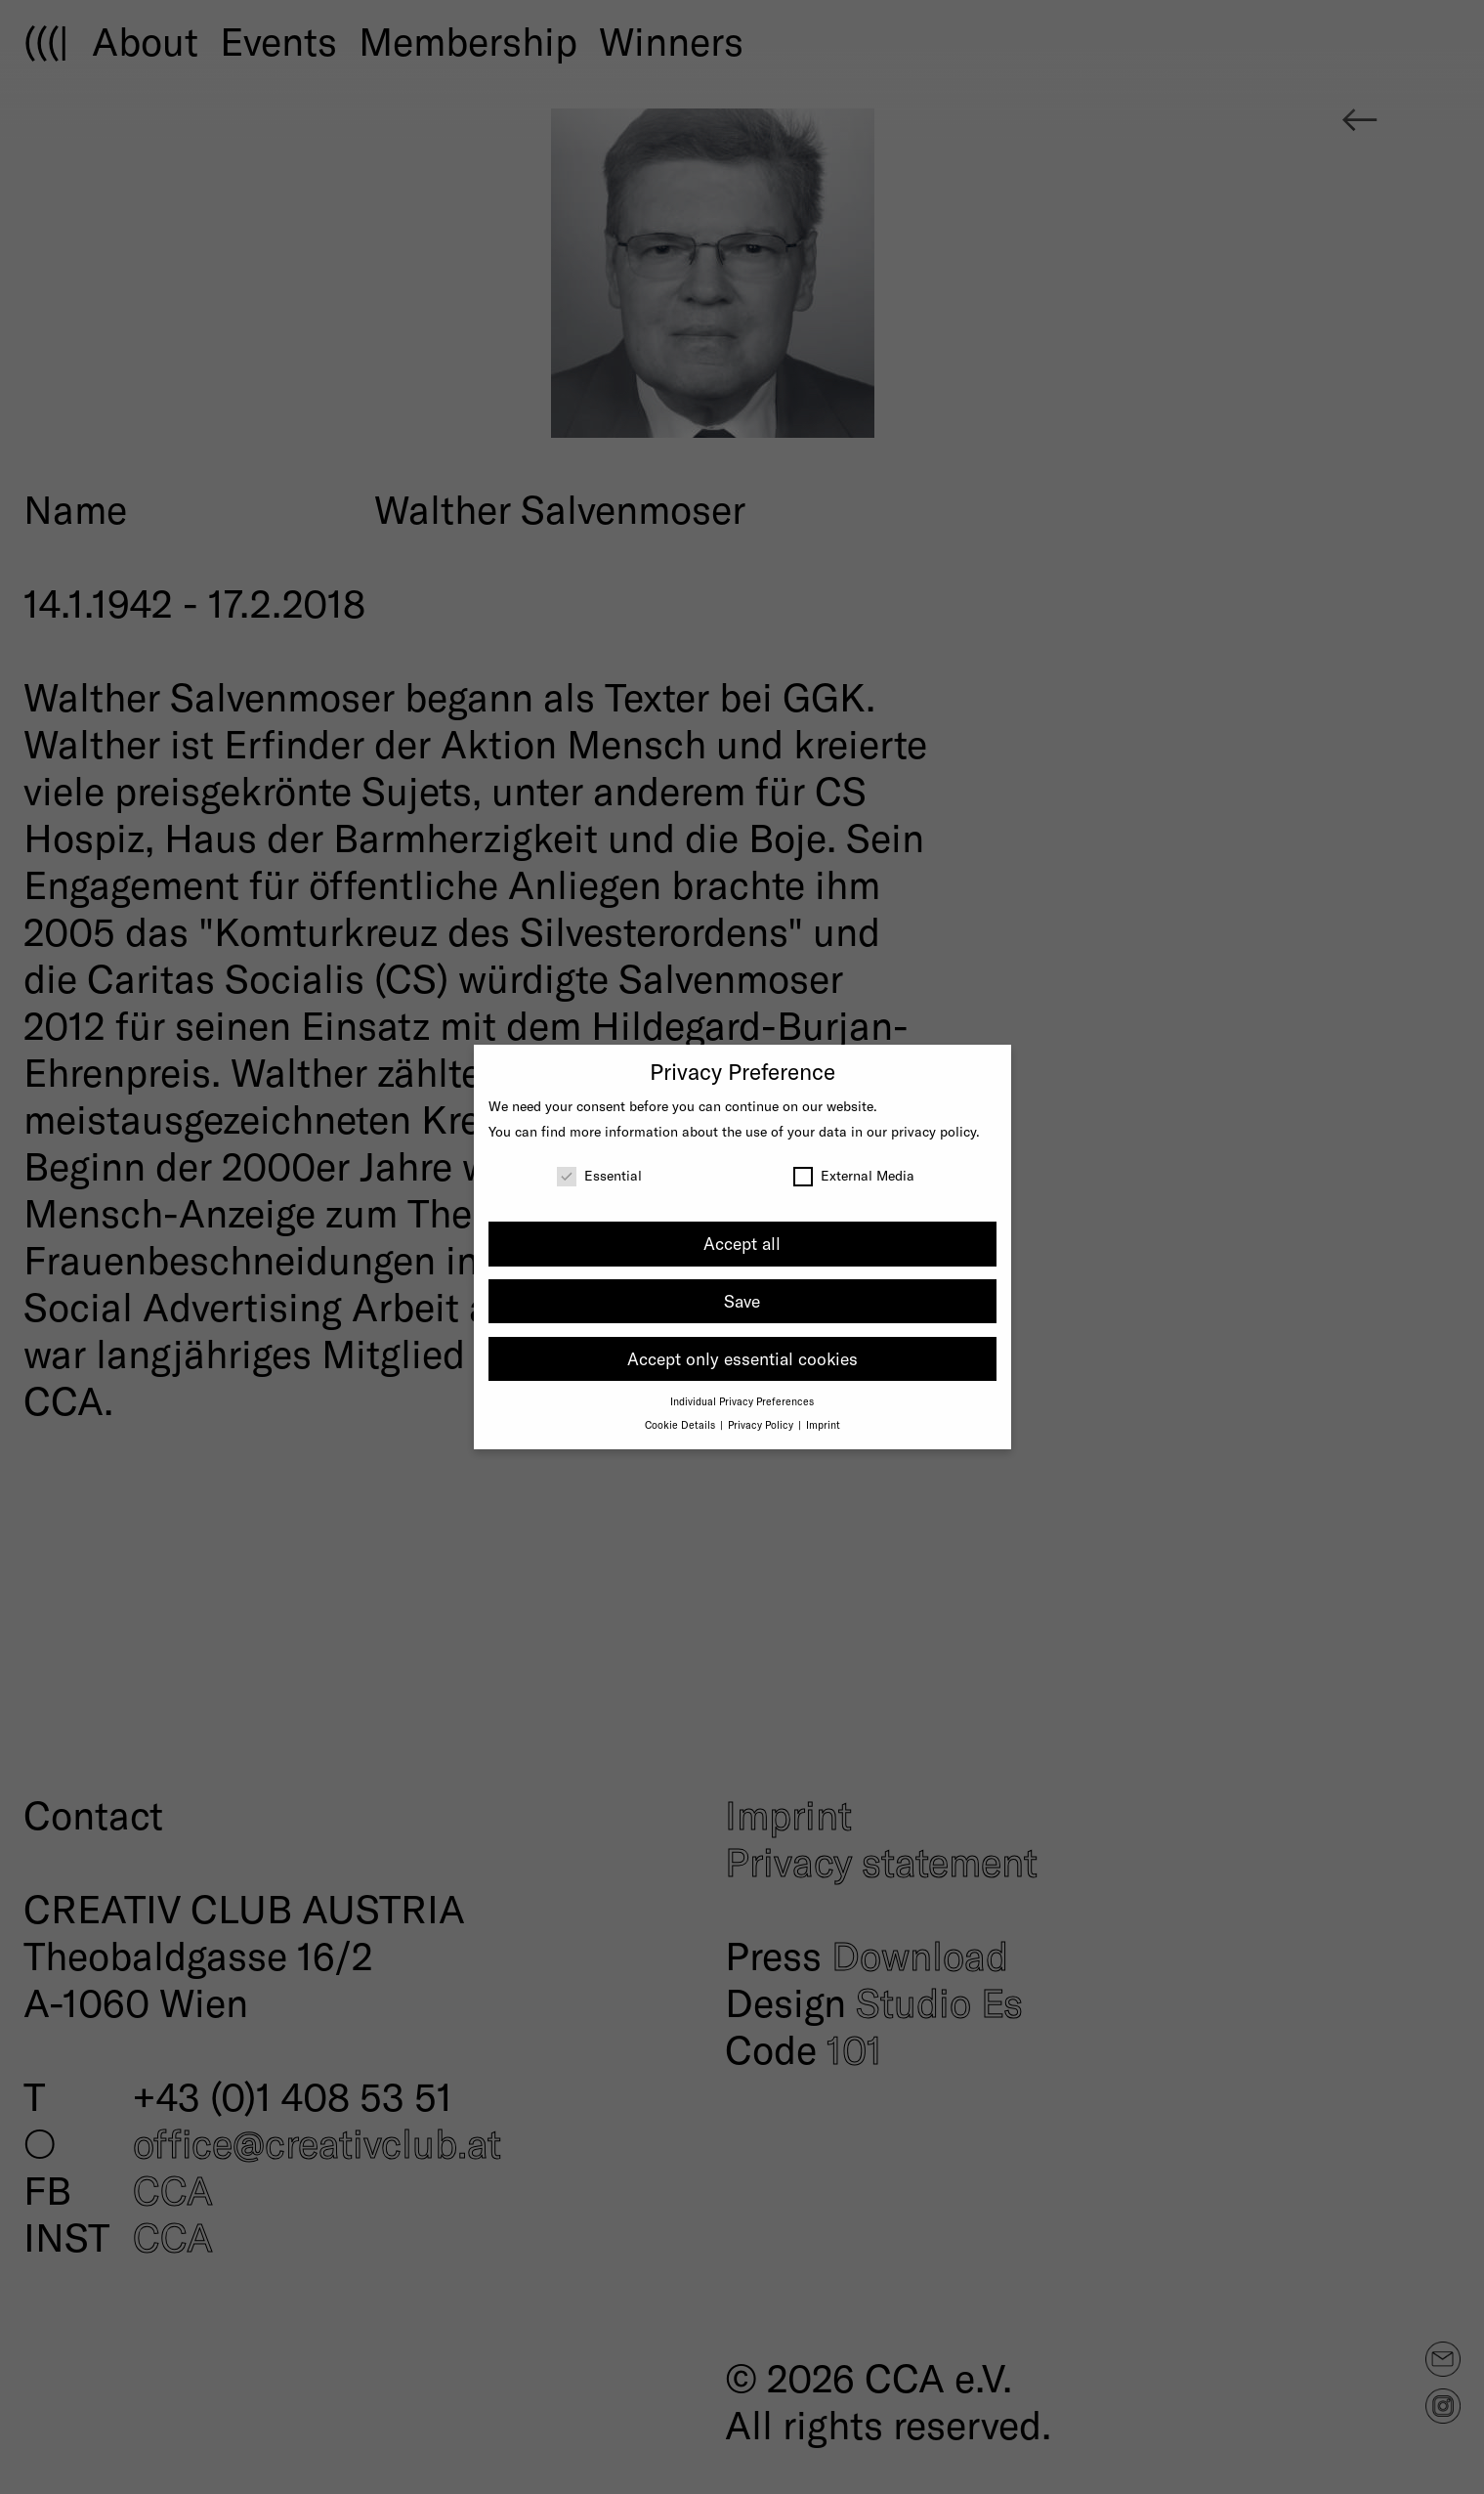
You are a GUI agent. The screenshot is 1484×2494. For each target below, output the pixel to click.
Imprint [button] (823, 1424)
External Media (853, 1175)
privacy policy (933, 1131)
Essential (599, 1175)
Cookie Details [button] (681, 1424)
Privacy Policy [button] (762, 1424)
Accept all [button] (742, 1243)
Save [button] (742, 1301)
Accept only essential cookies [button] (742, 1358)
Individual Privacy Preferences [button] (742, 1401)
